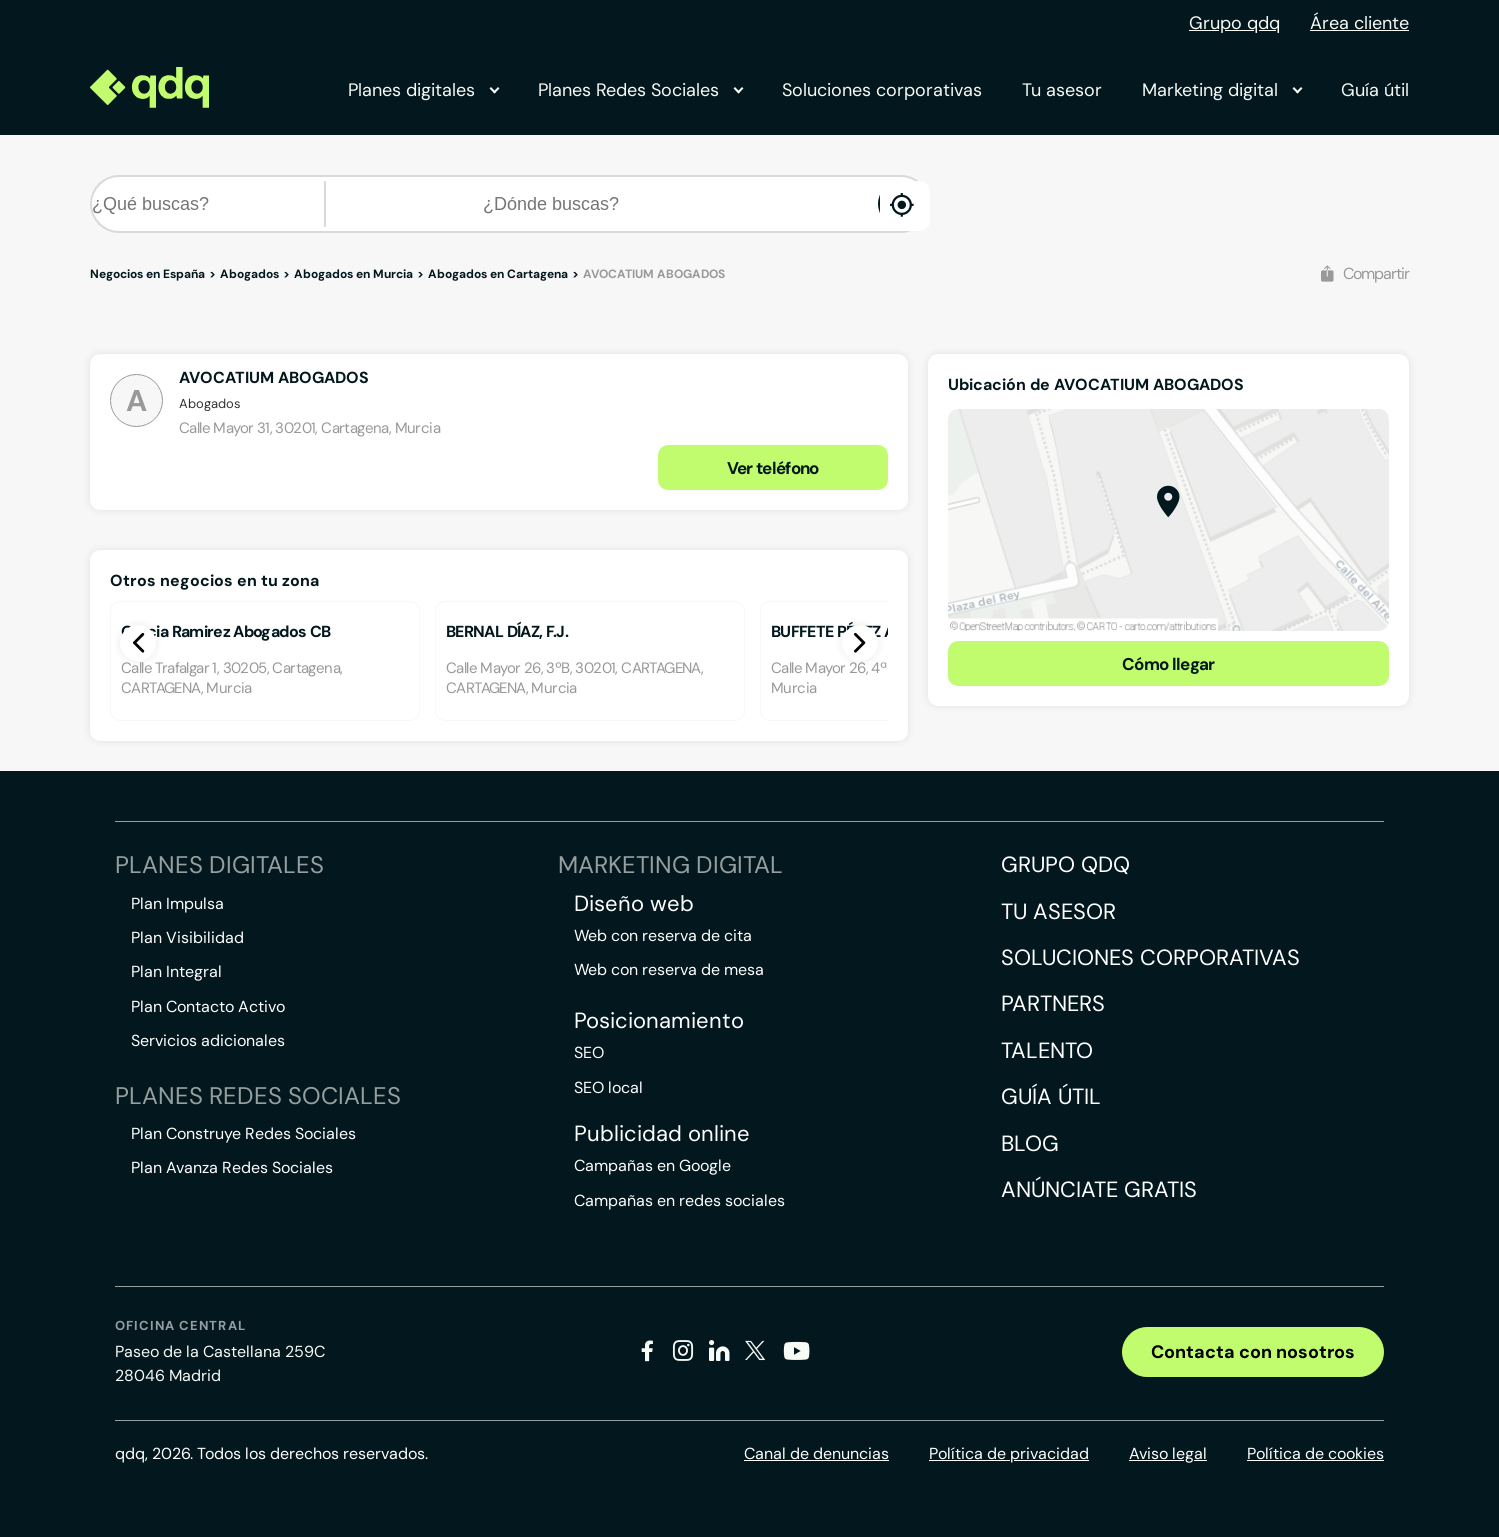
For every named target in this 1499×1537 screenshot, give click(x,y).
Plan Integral (176, 971)
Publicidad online (662, 1134)
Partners (1053, 1003)
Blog (1030, 1143)
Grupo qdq (1234, 23)
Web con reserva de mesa (669, 969)
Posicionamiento (659, 1021)
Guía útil (1375, 90)
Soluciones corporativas (882, 90)
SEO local (608, 1087)
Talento (1047, 1050)
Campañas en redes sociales (679, 1200)
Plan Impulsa (177, 903)
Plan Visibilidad (187, 937)
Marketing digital (1221, 90)
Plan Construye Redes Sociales (243, 1133)
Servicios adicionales (208, 1040)
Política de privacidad (1009, 1453)
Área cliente (1359, 23)
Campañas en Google (652, 1165)
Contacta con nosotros (1253, 1352)
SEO (589, 1052)
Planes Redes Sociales (640, 90)
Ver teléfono (773, 468)
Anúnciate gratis (1099, 1189)
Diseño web (634, 904)
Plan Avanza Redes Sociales (232, 1167)
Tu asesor (1062, 90)
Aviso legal (1168, 1453)
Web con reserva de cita (663, 935)
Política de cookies (1315, 1453)
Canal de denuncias (816, 1453)
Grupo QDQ (1065, 864)
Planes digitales (423, 90)
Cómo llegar (1168, 664)
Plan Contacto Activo (208, 1006)
